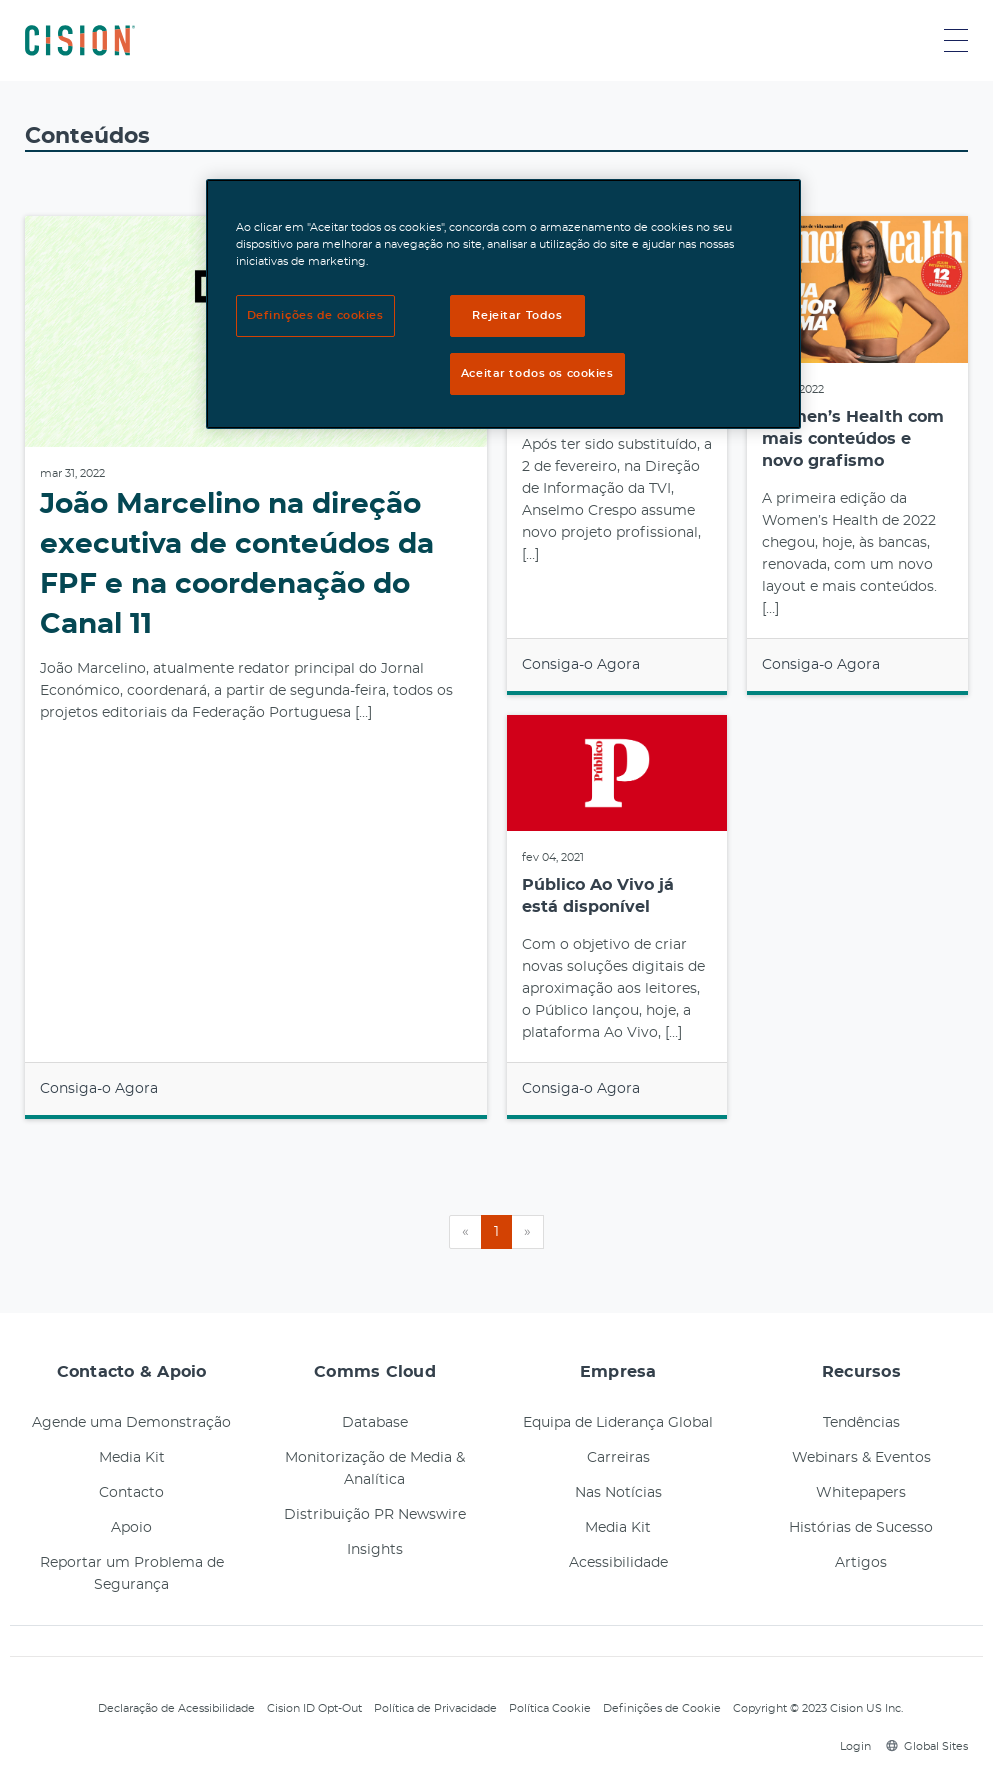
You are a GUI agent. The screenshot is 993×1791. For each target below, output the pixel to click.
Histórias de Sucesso (861, 1528)
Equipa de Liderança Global (618, 1423)
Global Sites (927, 1746)
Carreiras (618, 1458)
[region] (504, 304)
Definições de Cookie (662, 1708)
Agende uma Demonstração (131, 1423)
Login (852, 1746)
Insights (375, 1550)
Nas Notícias (618, 1493)
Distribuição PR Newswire (375, 1515)
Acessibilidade (618, 1563)
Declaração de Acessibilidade (176, 1708)
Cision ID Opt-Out (314, 1708)
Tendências (861, 1423)
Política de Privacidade (435, 1708)
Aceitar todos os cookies (537, 373)
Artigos (861, 1563)
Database (375, 1423)
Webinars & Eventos (861, 1458)
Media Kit (132, 1458)
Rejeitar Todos (517, 315)
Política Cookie (550, 1708)
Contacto (131, 1493)
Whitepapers (861, 1493)
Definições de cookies (315, 315)
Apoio (131, 1528)
